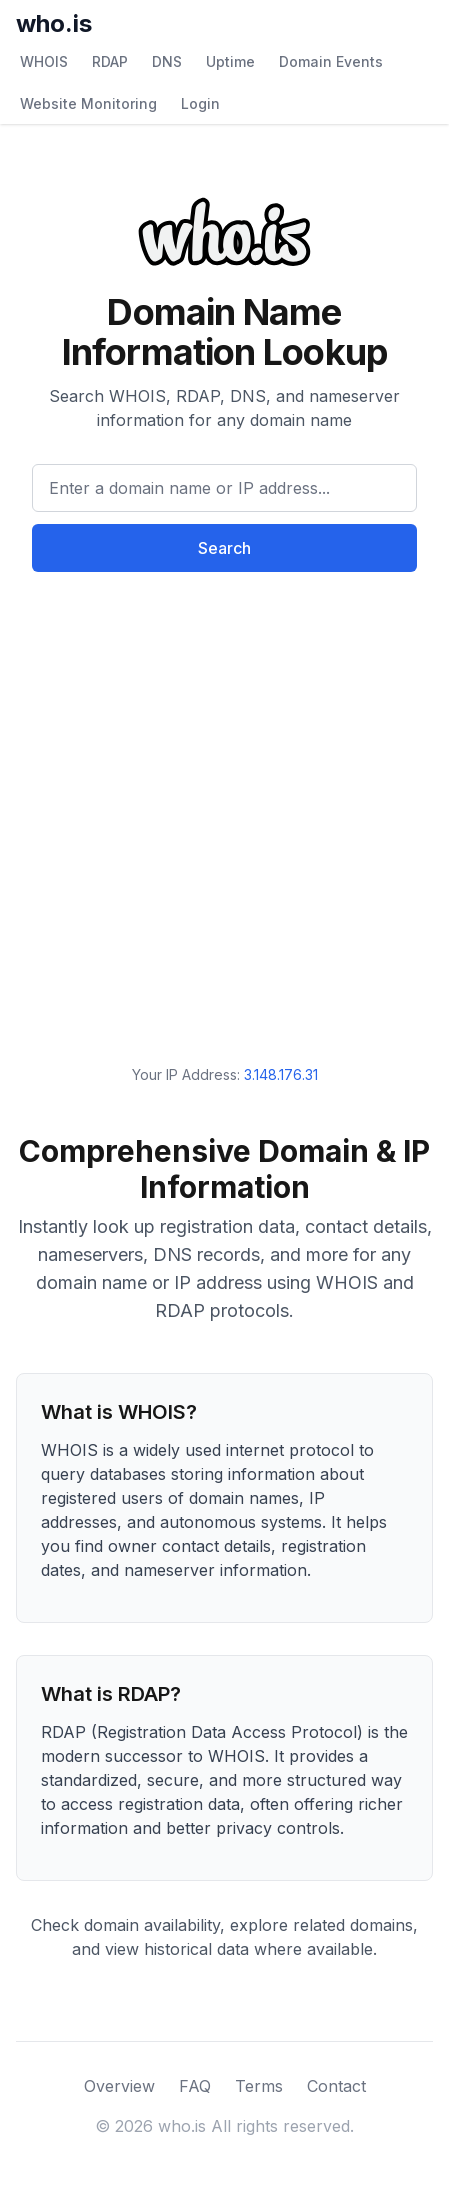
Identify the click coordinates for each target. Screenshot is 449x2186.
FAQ (195, 2086)
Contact (336, 2086)
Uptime (230, 61)
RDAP (110, 61)
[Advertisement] (224, 802)
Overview (119, 2086)
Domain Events (331, 61)
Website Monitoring (88, 103)
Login (200, 103)
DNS (167, 61)
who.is (54, 23)
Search (224, 548)
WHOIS (44, 61)
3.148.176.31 (281, 1074)
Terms (259, 2086)
